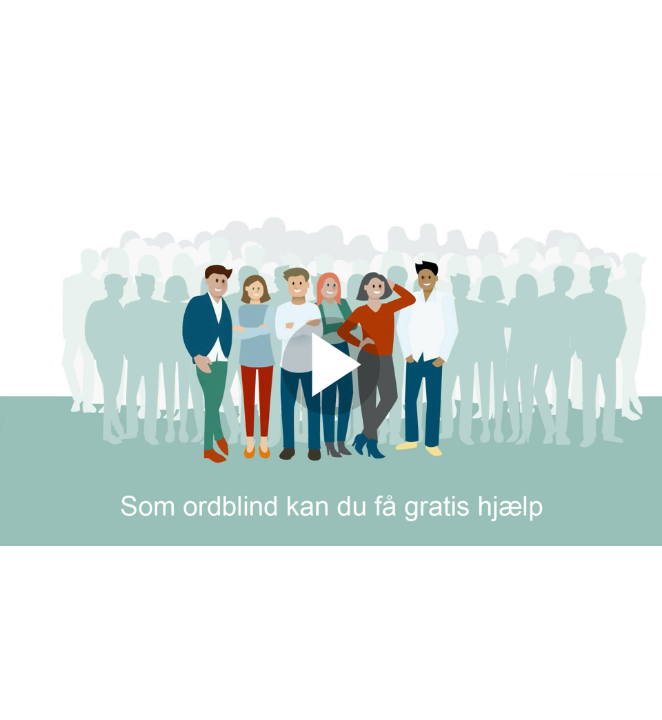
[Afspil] (331, 410)
